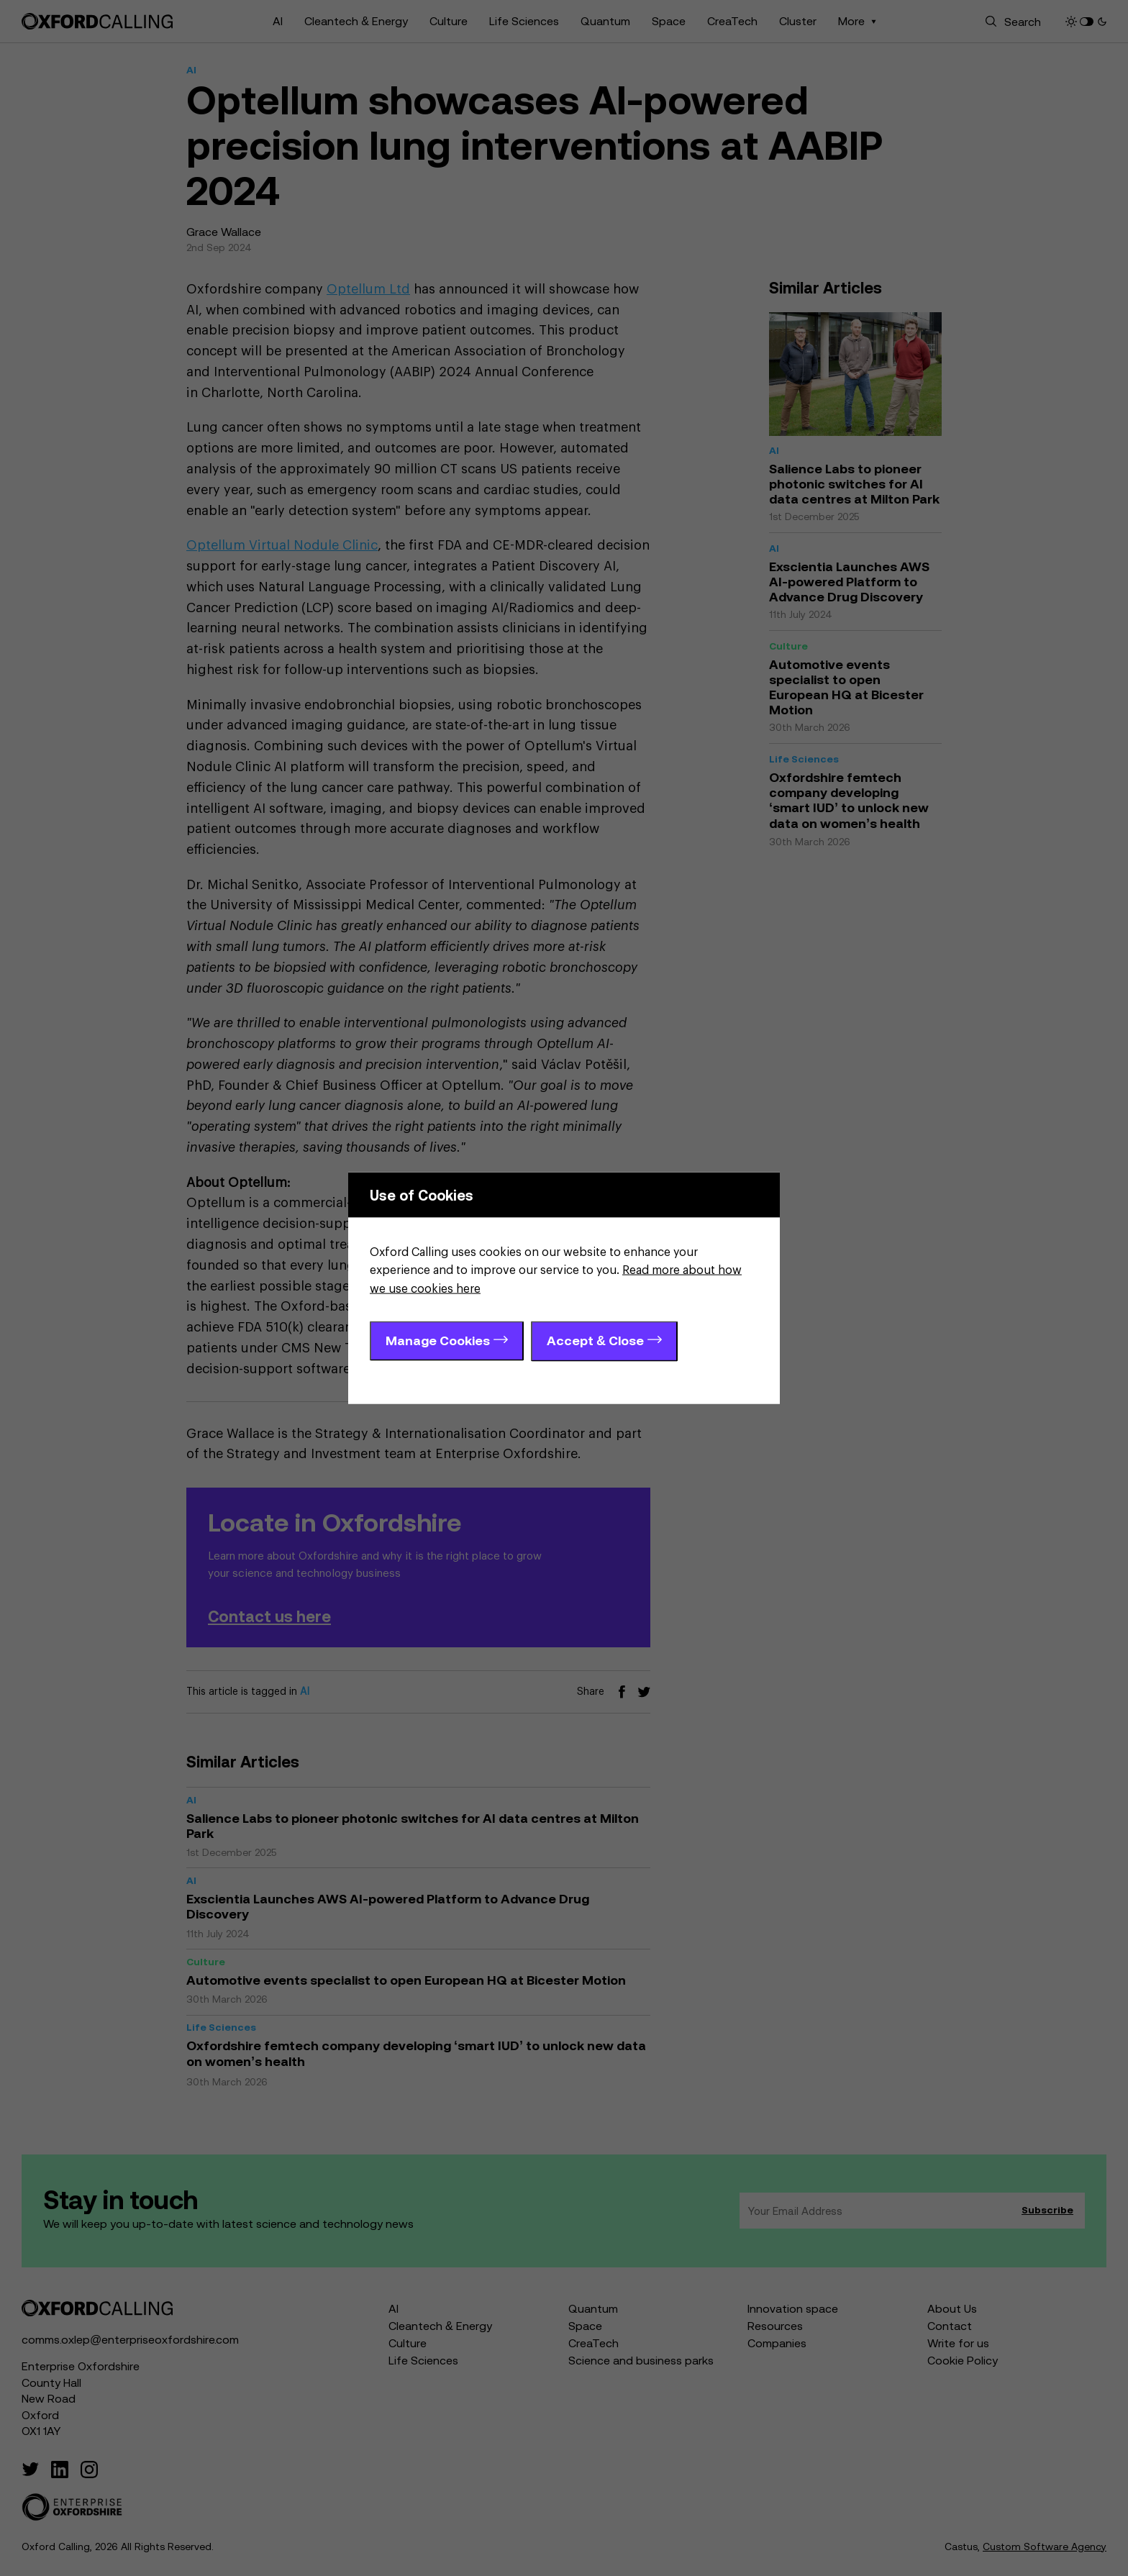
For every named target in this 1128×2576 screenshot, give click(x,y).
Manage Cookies (438, 1340)
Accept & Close (595, 1340)
